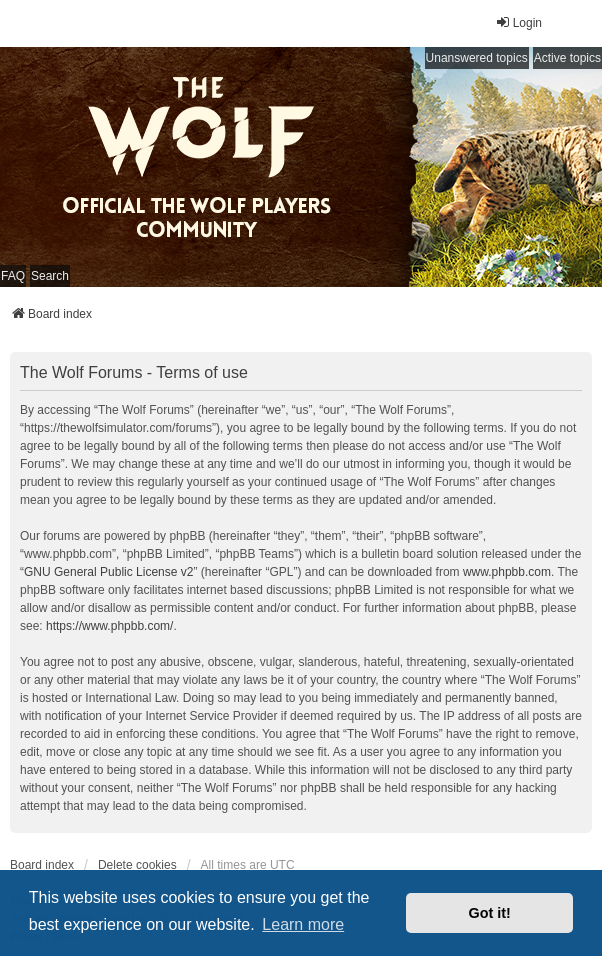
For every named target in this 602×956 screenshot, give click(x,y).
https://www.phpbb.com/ (109, 626)
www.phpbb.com (507, 572)
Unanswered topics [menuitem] (477, 58)
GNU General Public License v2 (108, 572)
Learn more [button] (303, 924)
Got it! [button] (490, 913)
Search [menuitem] (50, 276)
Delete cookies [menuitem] (137, 865)
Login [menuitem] (518, 22)
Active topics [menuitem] (567, 58)
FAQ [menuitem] (13, 276)
